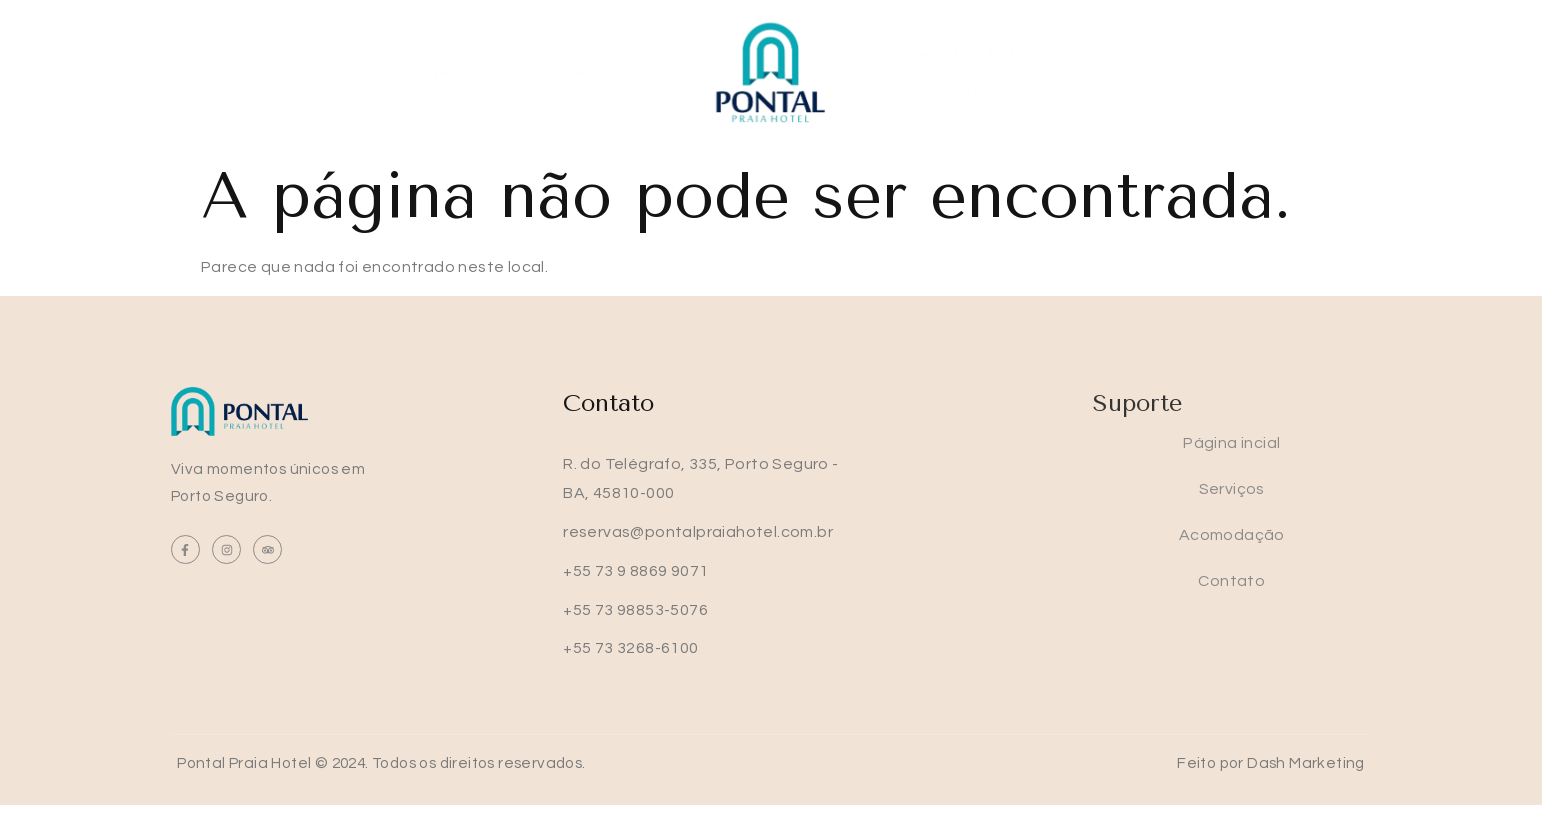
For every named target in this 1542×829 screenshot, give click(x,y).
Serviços (595, 73)
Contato (1123, 73)
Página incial (448, 73)
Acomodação (974, 73)
